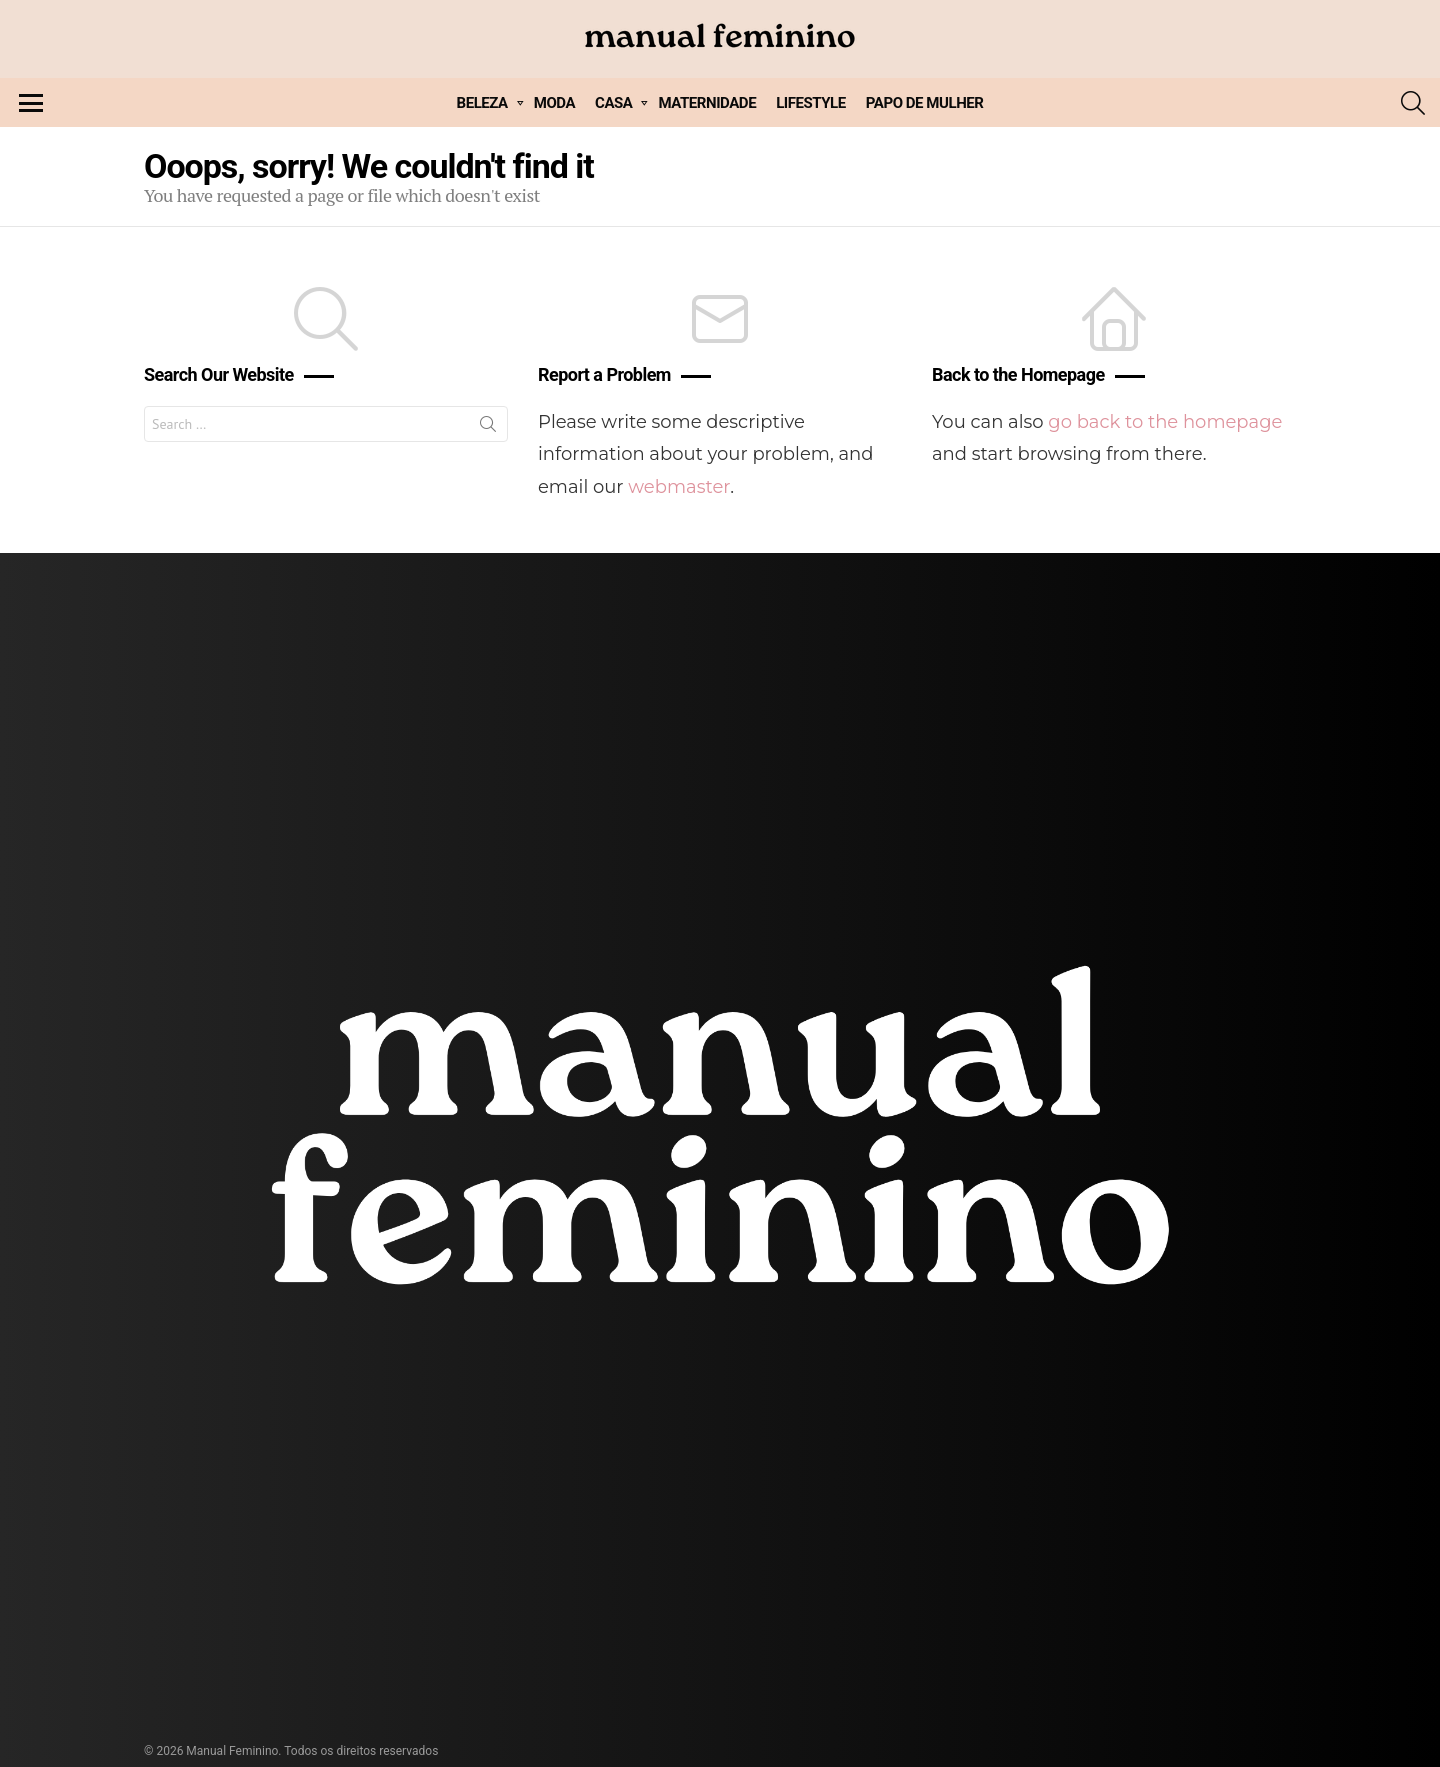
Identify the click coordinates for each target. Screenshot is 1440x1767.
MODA (554, 103)
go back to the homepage (1165, 422)
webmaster (679, 487)
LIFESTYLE (811, 103)
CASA (613, 103)
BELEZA (482, 103)
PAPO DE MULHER (925, 103)
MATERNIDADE (707, 103)
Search (488, 428)
